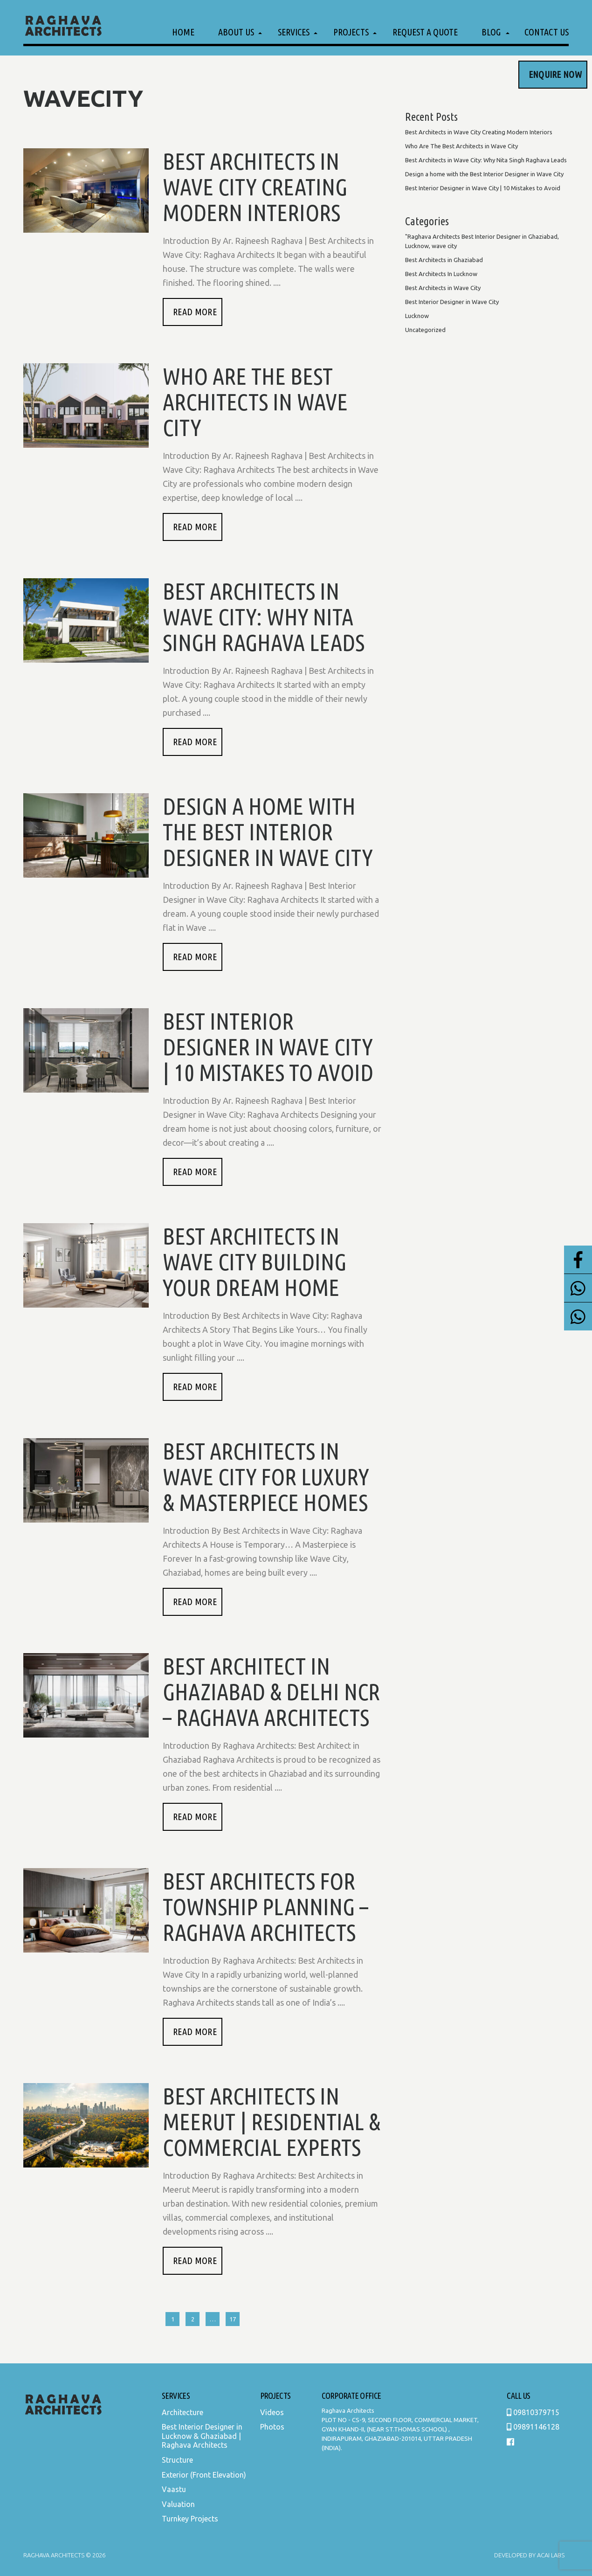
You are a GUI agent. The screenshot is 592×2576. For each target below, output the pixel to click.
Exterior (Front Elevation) (204, 2475)
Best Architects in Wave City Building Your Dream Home (254, 1261)
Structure (177, 2460)
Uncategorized (425, 329)
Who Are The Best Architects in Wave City (255, 401)
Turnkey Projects (190, 2518)
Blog (491, 32)
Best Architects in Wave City (443, 287)
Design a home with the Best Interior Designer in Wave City (267, 831)
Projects (351, 32)
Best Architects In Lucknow (441, 273)
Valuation (178, 2504)
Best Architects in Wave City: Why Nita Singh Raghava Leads (264, 616)
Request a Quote (425, 32)
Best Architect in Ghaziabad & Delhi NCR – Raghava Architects (271, 1691)
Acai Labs (550, 2555)
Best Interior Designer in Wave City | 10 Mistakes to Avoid (268, 1046)
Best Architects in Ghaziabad (444, 259)
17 (232, 2319)
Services (294, 32)
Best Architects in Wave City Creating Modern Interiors (255, 186)
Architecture (182, 2412)
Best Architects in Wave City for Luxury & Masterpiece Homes (266, 1476)
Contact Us (546, 32)
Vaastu (174, 2489)
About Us (236, 32)
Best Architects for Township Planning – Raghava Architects (265, 1906)
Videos (272, 2412)
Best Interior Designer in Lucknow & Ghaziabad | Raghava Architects (202, 2436)
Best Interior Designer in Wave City (452, 301)
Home (183, 32)
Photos (272, 2427)
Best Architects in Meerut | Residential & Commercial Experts (271, 2121)
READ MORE (195, 311)
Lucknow (417, 315)
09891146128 (533, 2427)
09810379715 (533, 2412)
